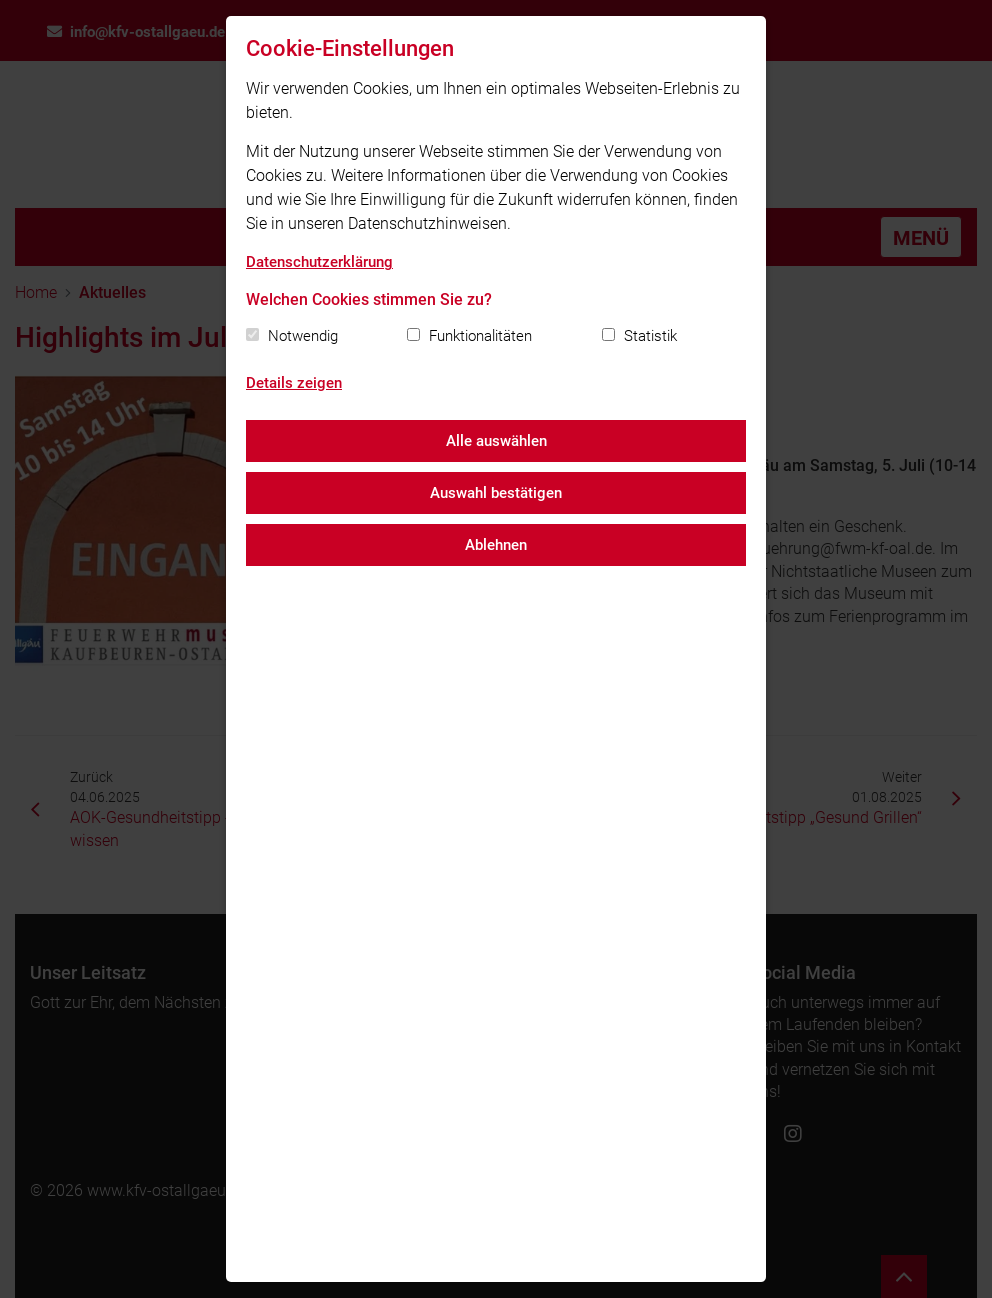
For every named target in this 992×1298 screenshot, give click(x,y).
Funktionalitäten (480, 336)
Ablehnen (496, 545)
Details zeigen (294, 383)
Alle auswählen (496, 441)
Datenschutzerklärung (319, 262)
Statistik (650, 336)
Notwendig (303, 336)
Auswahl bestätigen (496, 493)
